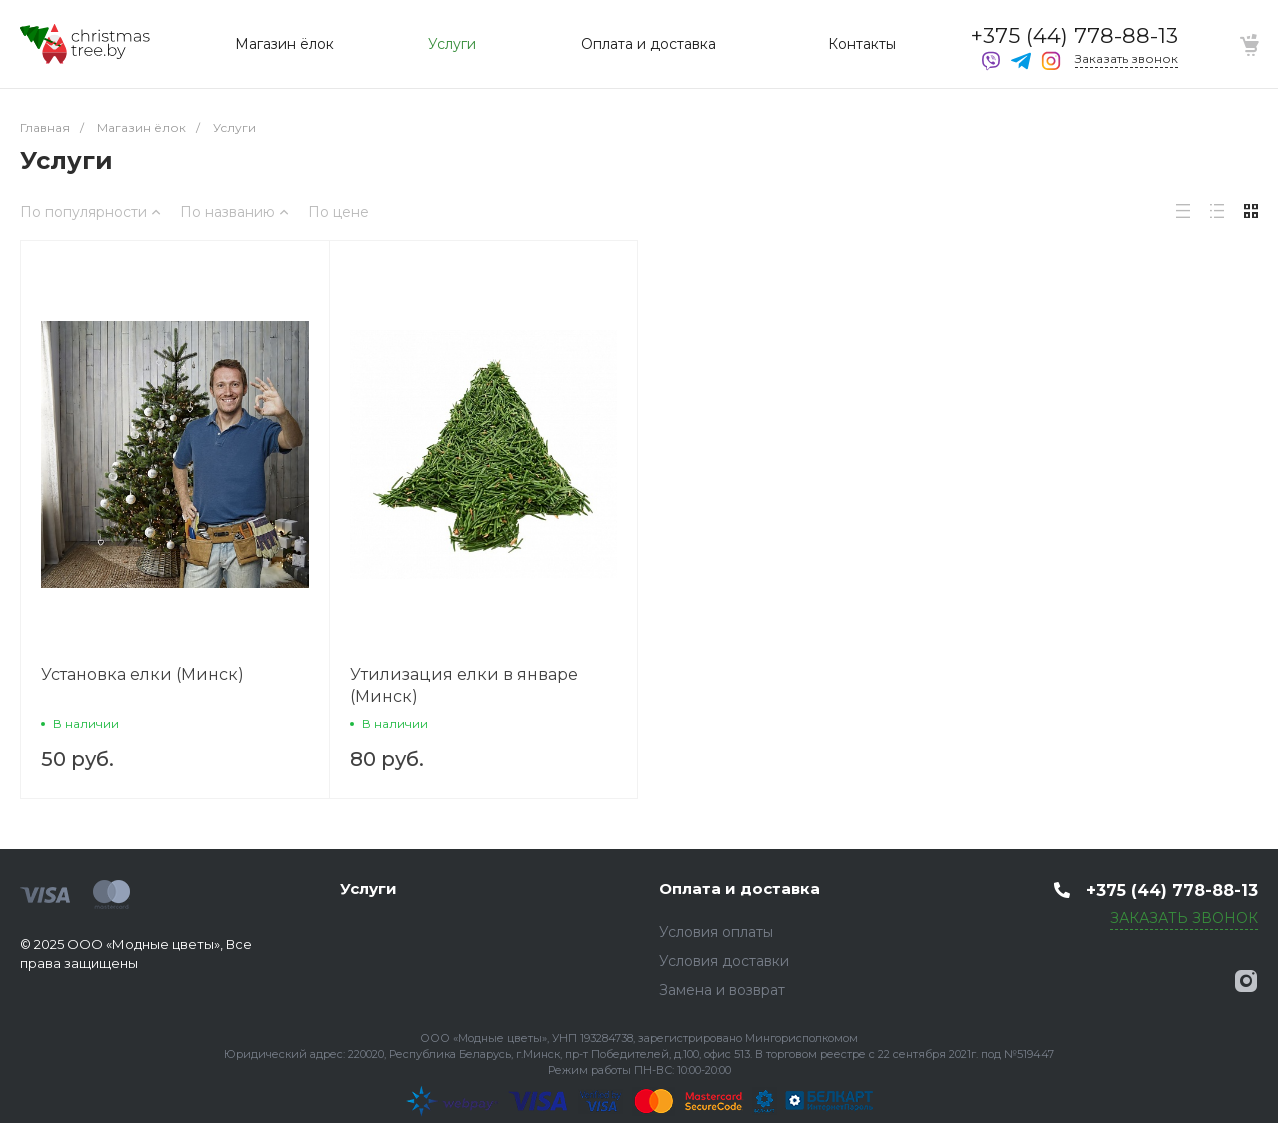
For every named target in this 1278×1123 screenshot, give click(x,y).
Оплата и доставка (739, 888)
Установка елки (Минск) (142, 674)
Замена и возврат (722, 990)
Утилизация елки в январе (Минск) (464, 685)
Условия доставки (724, 961)
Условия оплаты (716, 932)
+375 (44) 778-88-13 (1074, 35)
